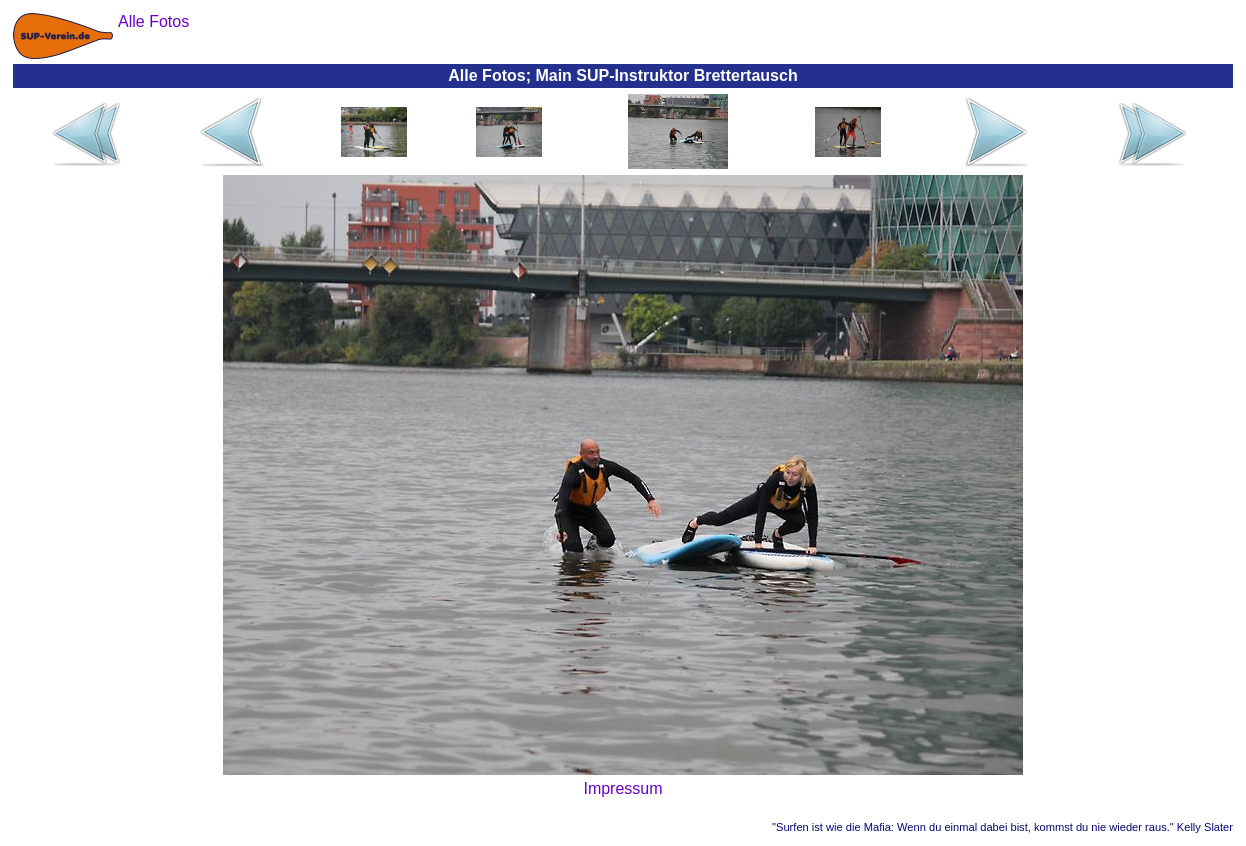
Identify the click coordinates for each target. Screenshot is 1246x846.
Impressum (622, 788)
